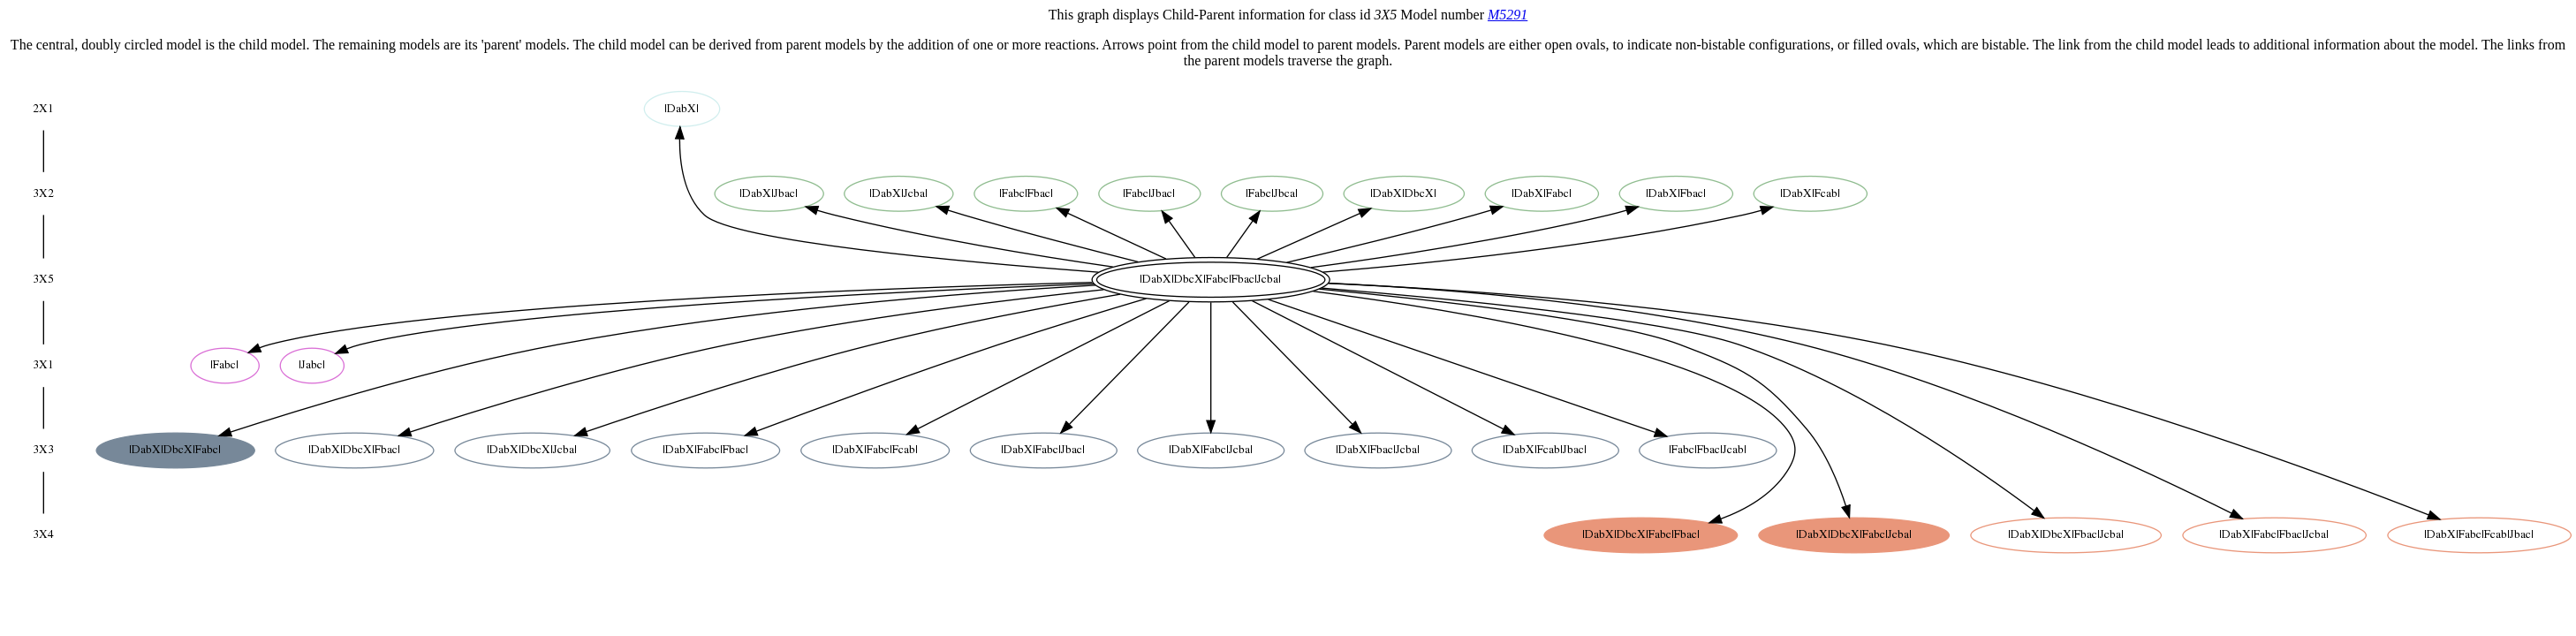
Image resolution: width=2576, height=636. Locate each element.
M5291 (1507, 14)
